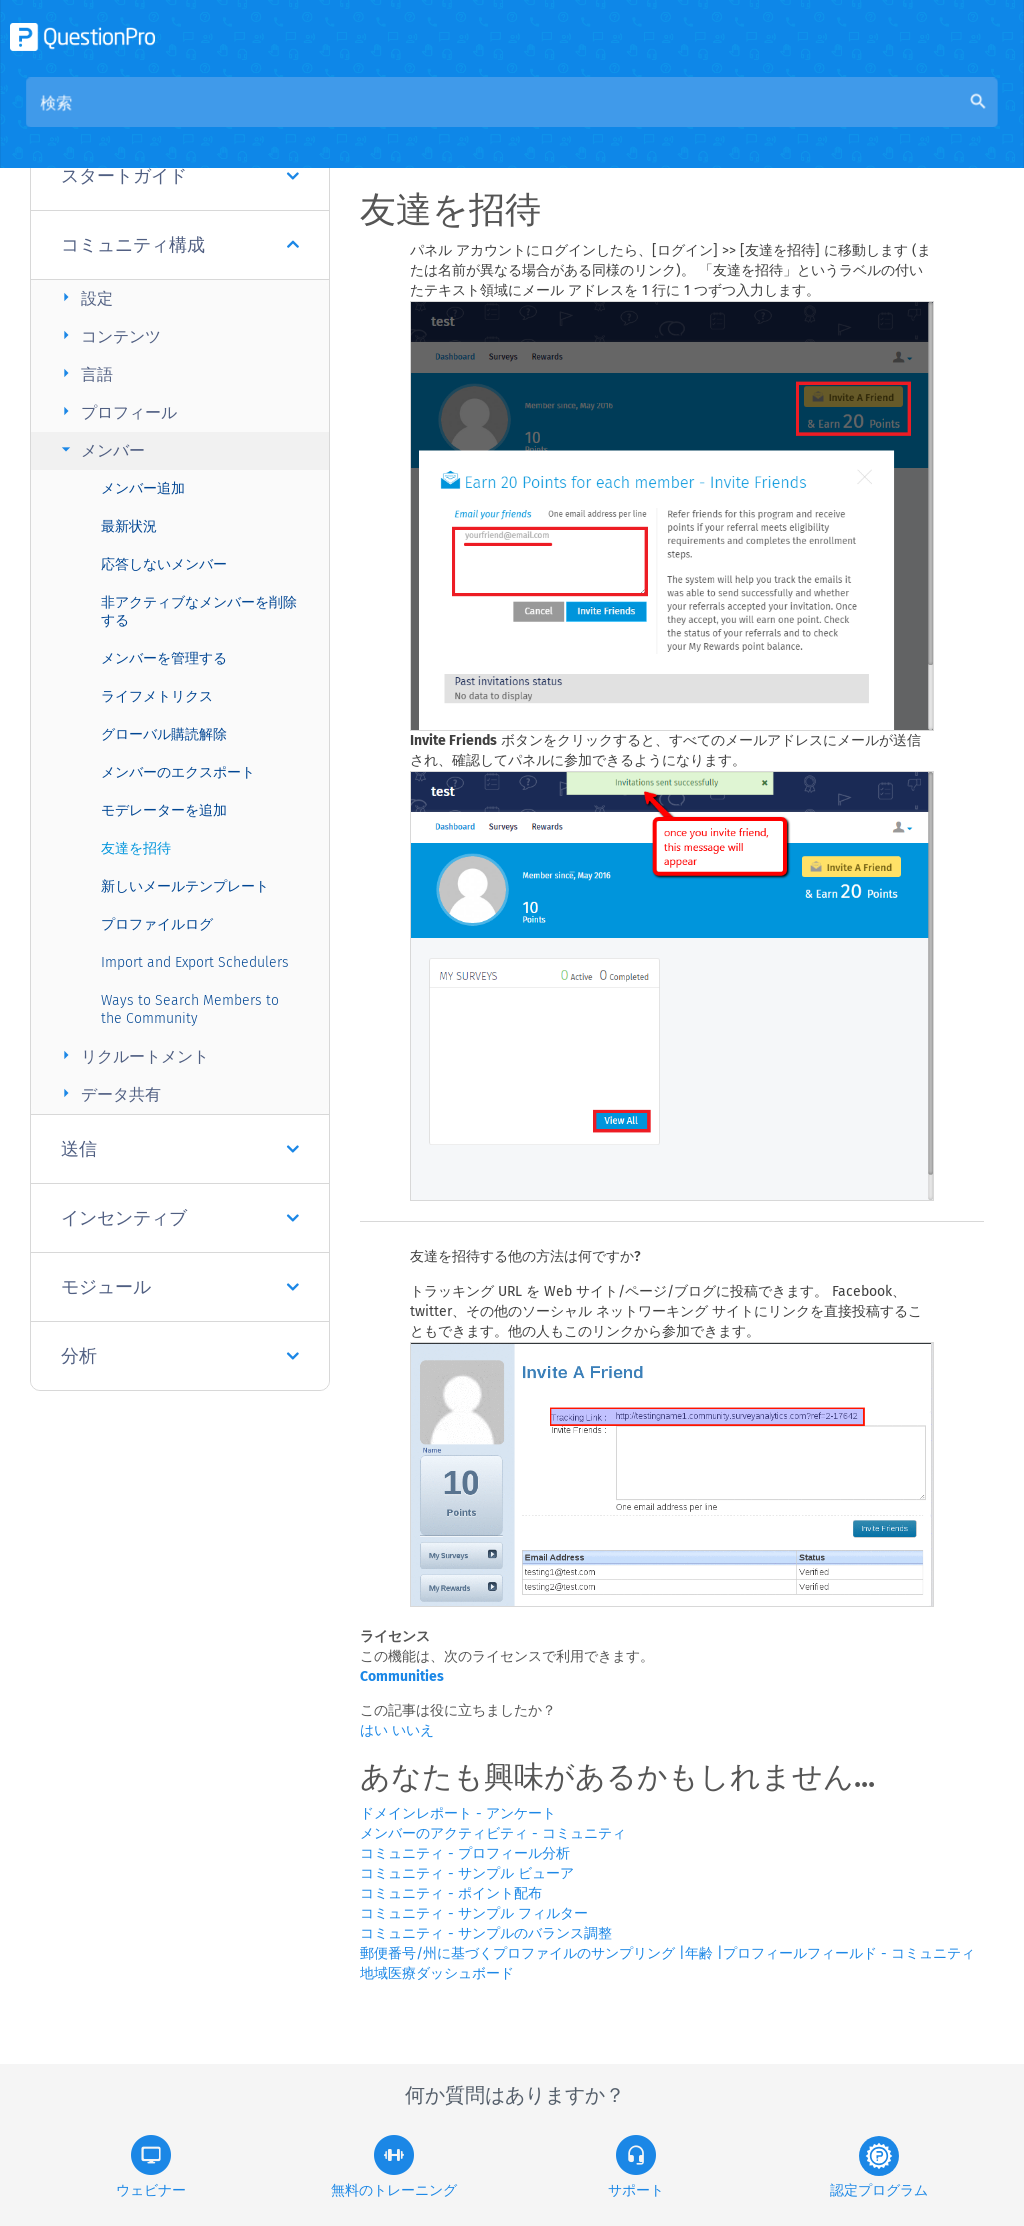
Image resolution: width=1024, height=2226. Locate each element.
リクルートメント (132, 1055)
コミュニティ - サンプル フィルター (474, 1913)
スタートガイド (180, 176)
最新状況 (129, 526)
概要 (426, 121)
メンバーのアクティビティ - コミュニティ (493, 1833)
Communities (402, 1676)
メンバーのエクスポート (178, 772)
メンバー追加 (143, 488)
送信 (180, 1149)
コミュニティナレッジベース (568, 121)
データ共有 (108, 1093)
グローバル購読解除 (164, 734)
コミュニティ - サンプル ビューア (467, 1873)
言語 (84, 373)
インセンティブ (180, 1218)
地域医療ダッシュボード (437, 1973)
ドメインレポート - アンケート (458, 1813)
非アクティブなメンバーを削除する (199, 611)
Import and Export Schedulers (195, 962)
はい (376, 1730)
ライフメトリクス (157, 696)
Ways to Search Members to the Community (190, 1009)
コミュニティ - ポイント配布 (451, 1893)
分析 (180, 1356)
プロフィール (116, 411)
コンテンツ (108, 335)
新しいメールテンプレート (185, 886)
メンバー (100, 449)
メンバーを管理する (164, 658)
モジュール (180, 1287)
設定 (84, 297)
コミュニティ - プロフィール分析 (465, 1853)
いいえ (413, 1730)
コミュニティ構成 (180, 245)
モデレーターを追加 (164, 810)
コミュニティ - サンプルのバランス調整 (486, 1933)
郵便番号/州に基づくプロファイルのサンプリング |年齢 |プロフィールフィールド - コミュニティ (667, 1953)
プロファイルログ (157, 924)
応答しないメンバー (164, 564)
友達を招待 (136, 848)
